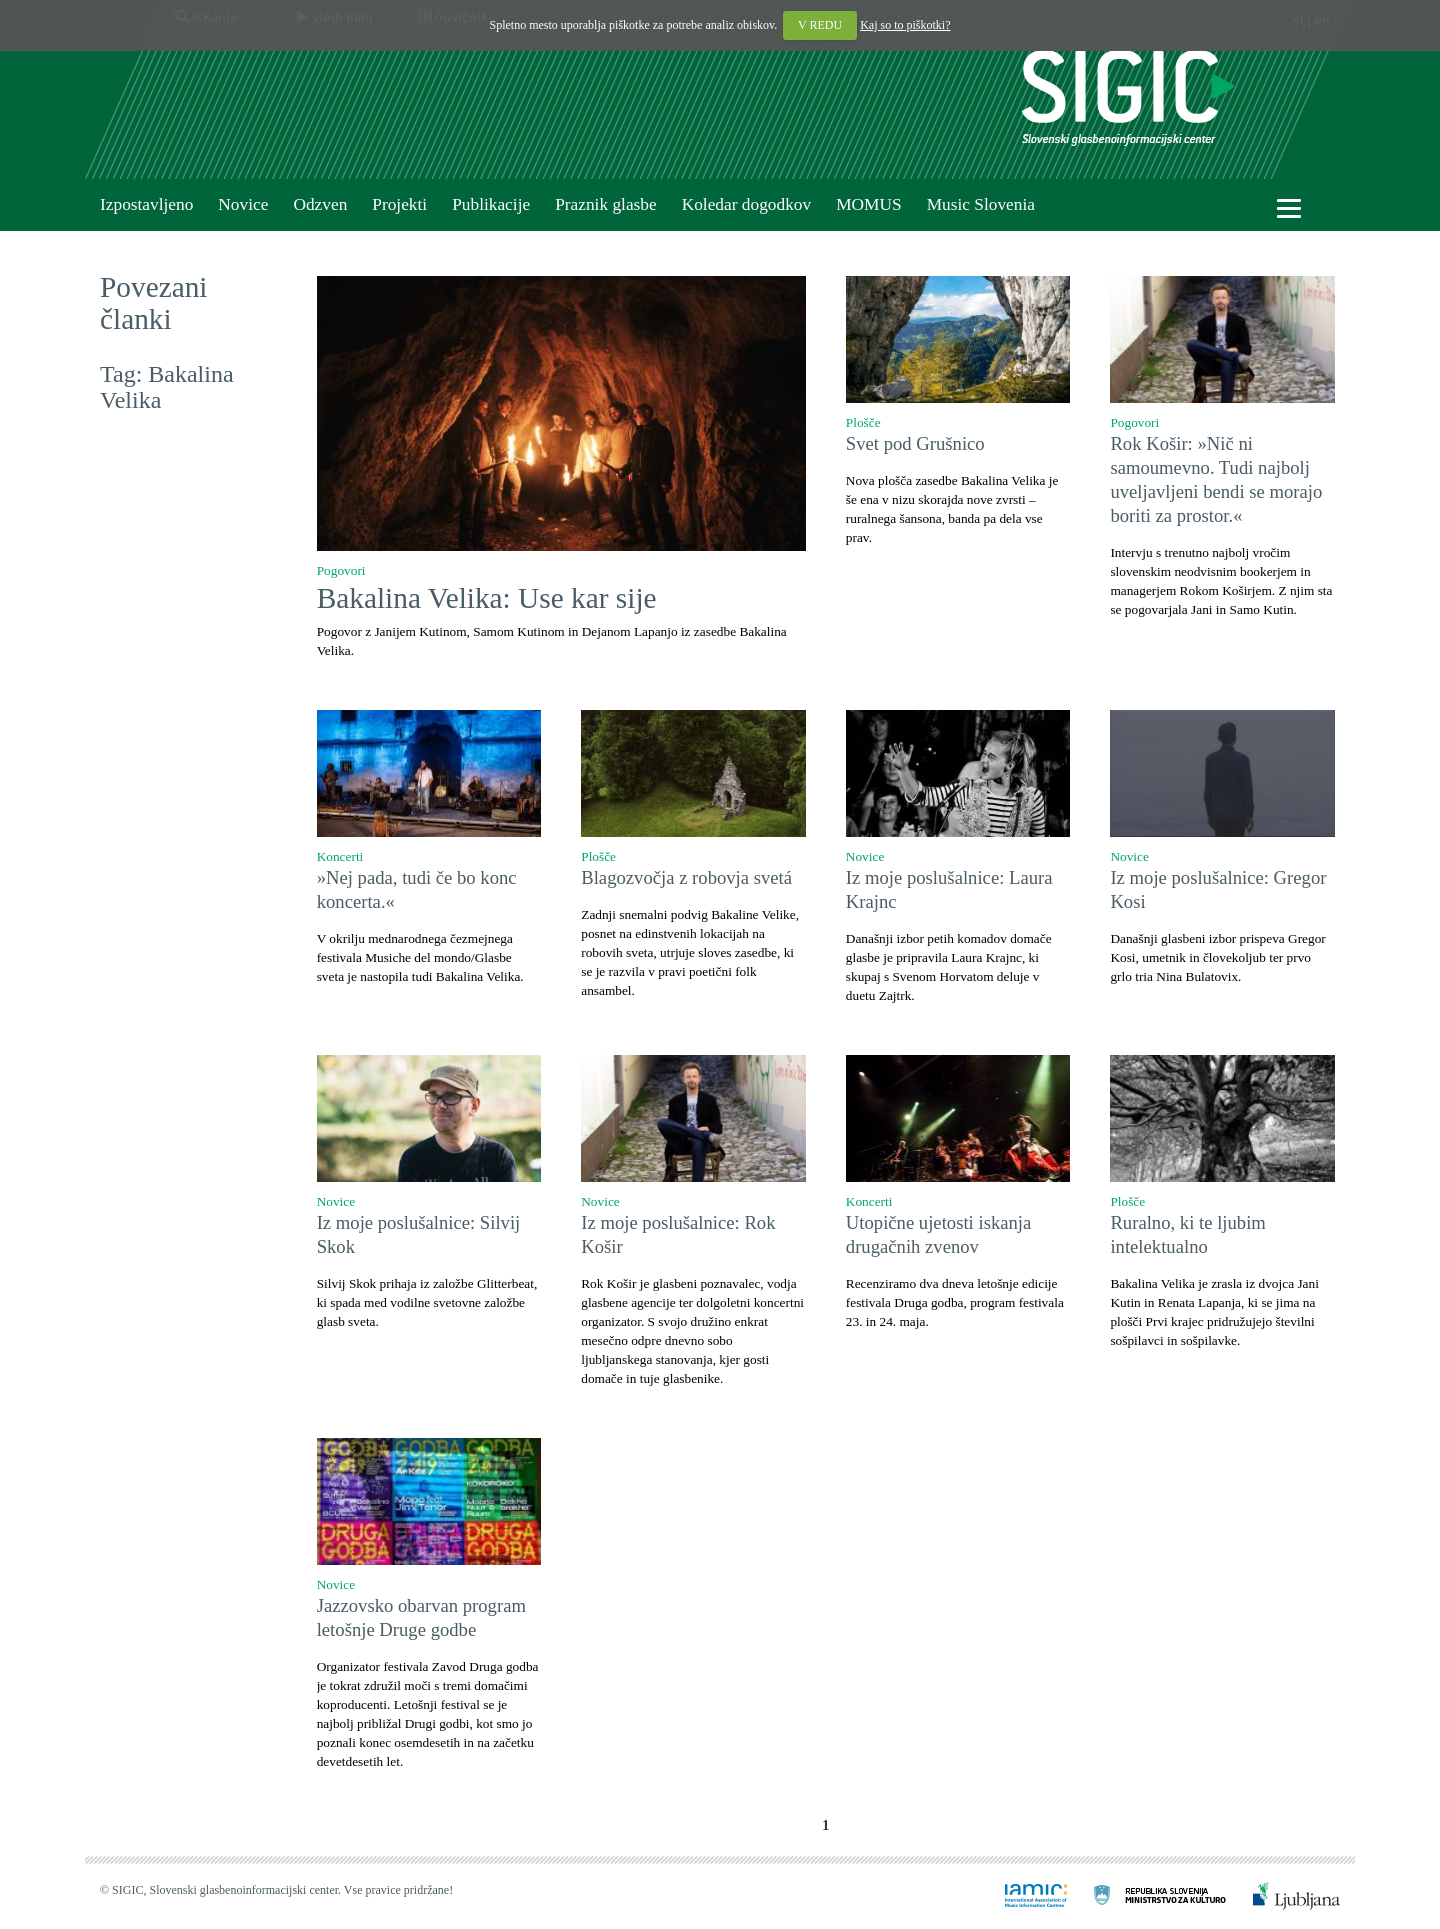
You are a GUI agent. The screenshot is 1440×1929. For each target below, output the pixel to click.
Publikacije (491, 204)
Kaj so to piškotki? (905, 25)
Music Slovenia (981, 204)
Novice (243, 204)
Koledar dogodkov (746, 204)
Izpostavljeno (146, 204)
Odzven (320, 204)
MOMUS (868, 204)
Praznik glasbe (606, 204)
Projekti (399, 204)
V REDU (820, 25)
